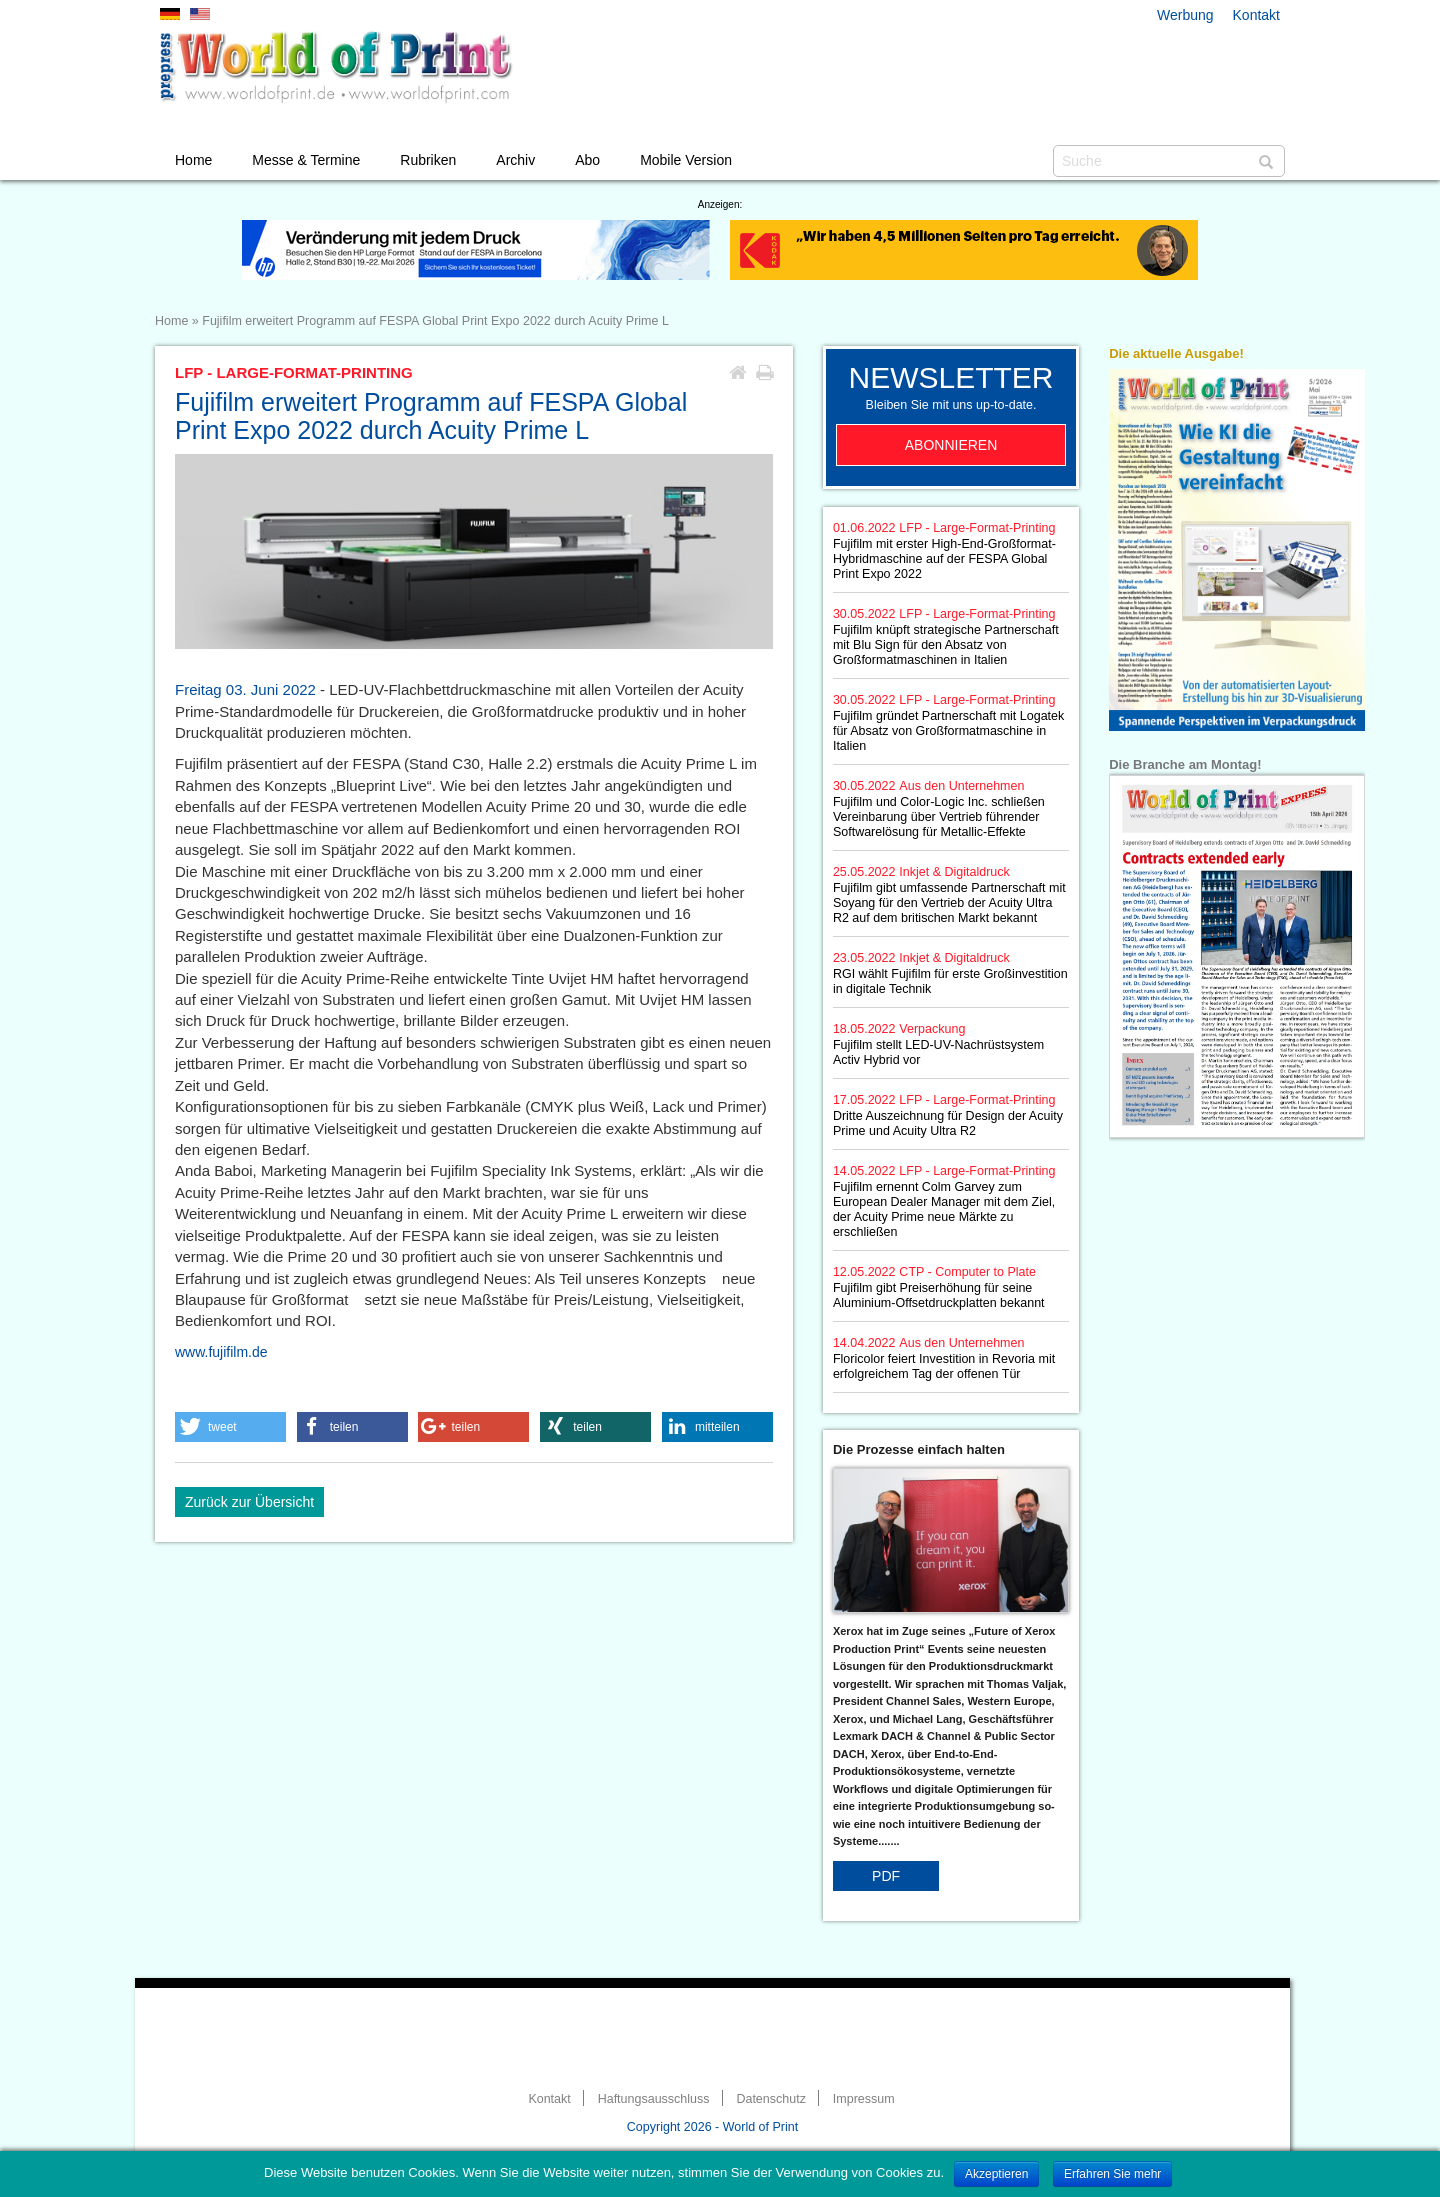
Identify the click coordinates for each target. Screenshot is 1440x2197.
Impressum (864, 2099)
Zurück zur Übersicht (249, 1502)
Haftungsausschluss (654, 2099)
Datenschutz (770, 2099)
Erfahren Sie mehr (1112, 2174)
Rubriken (428, 160)
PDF (886, 1876)
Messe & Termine (306, 160)
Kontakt (1256, 15)
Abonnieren (951, 445)
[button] (230, 1427)
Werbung (1185, 15)
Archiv (515, 160)
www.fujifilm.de (221, 1352)
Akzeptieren (996, 2174)
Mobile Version (686, 160)
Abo (587, 160)
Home (193, 160)
